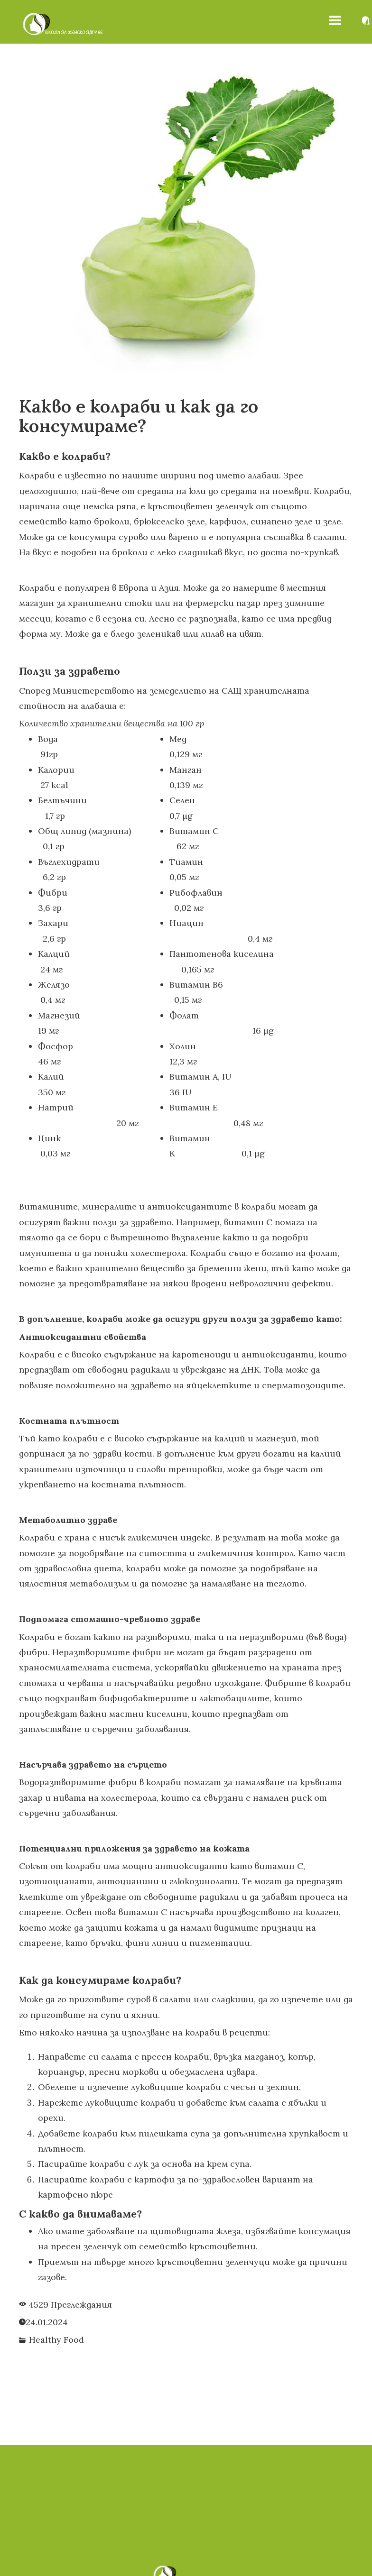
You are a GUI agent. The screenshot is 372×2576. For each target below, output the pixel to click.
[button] (335, 20)
